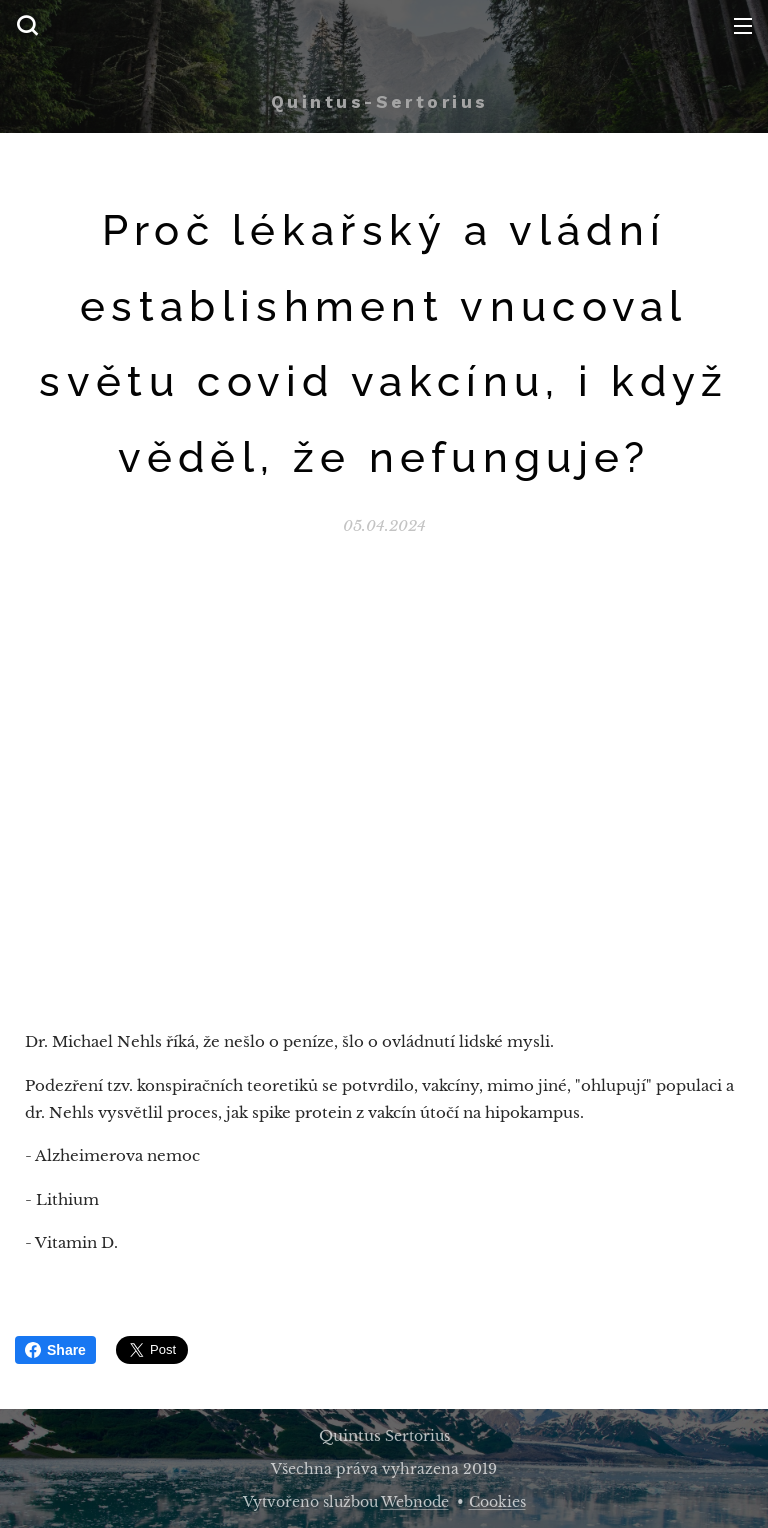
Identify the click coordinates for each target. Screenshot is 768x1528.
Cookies (497, 1502)
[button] (27, 25)
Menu (743, 26)
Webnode (415, 1502)
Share (55, 1350)
